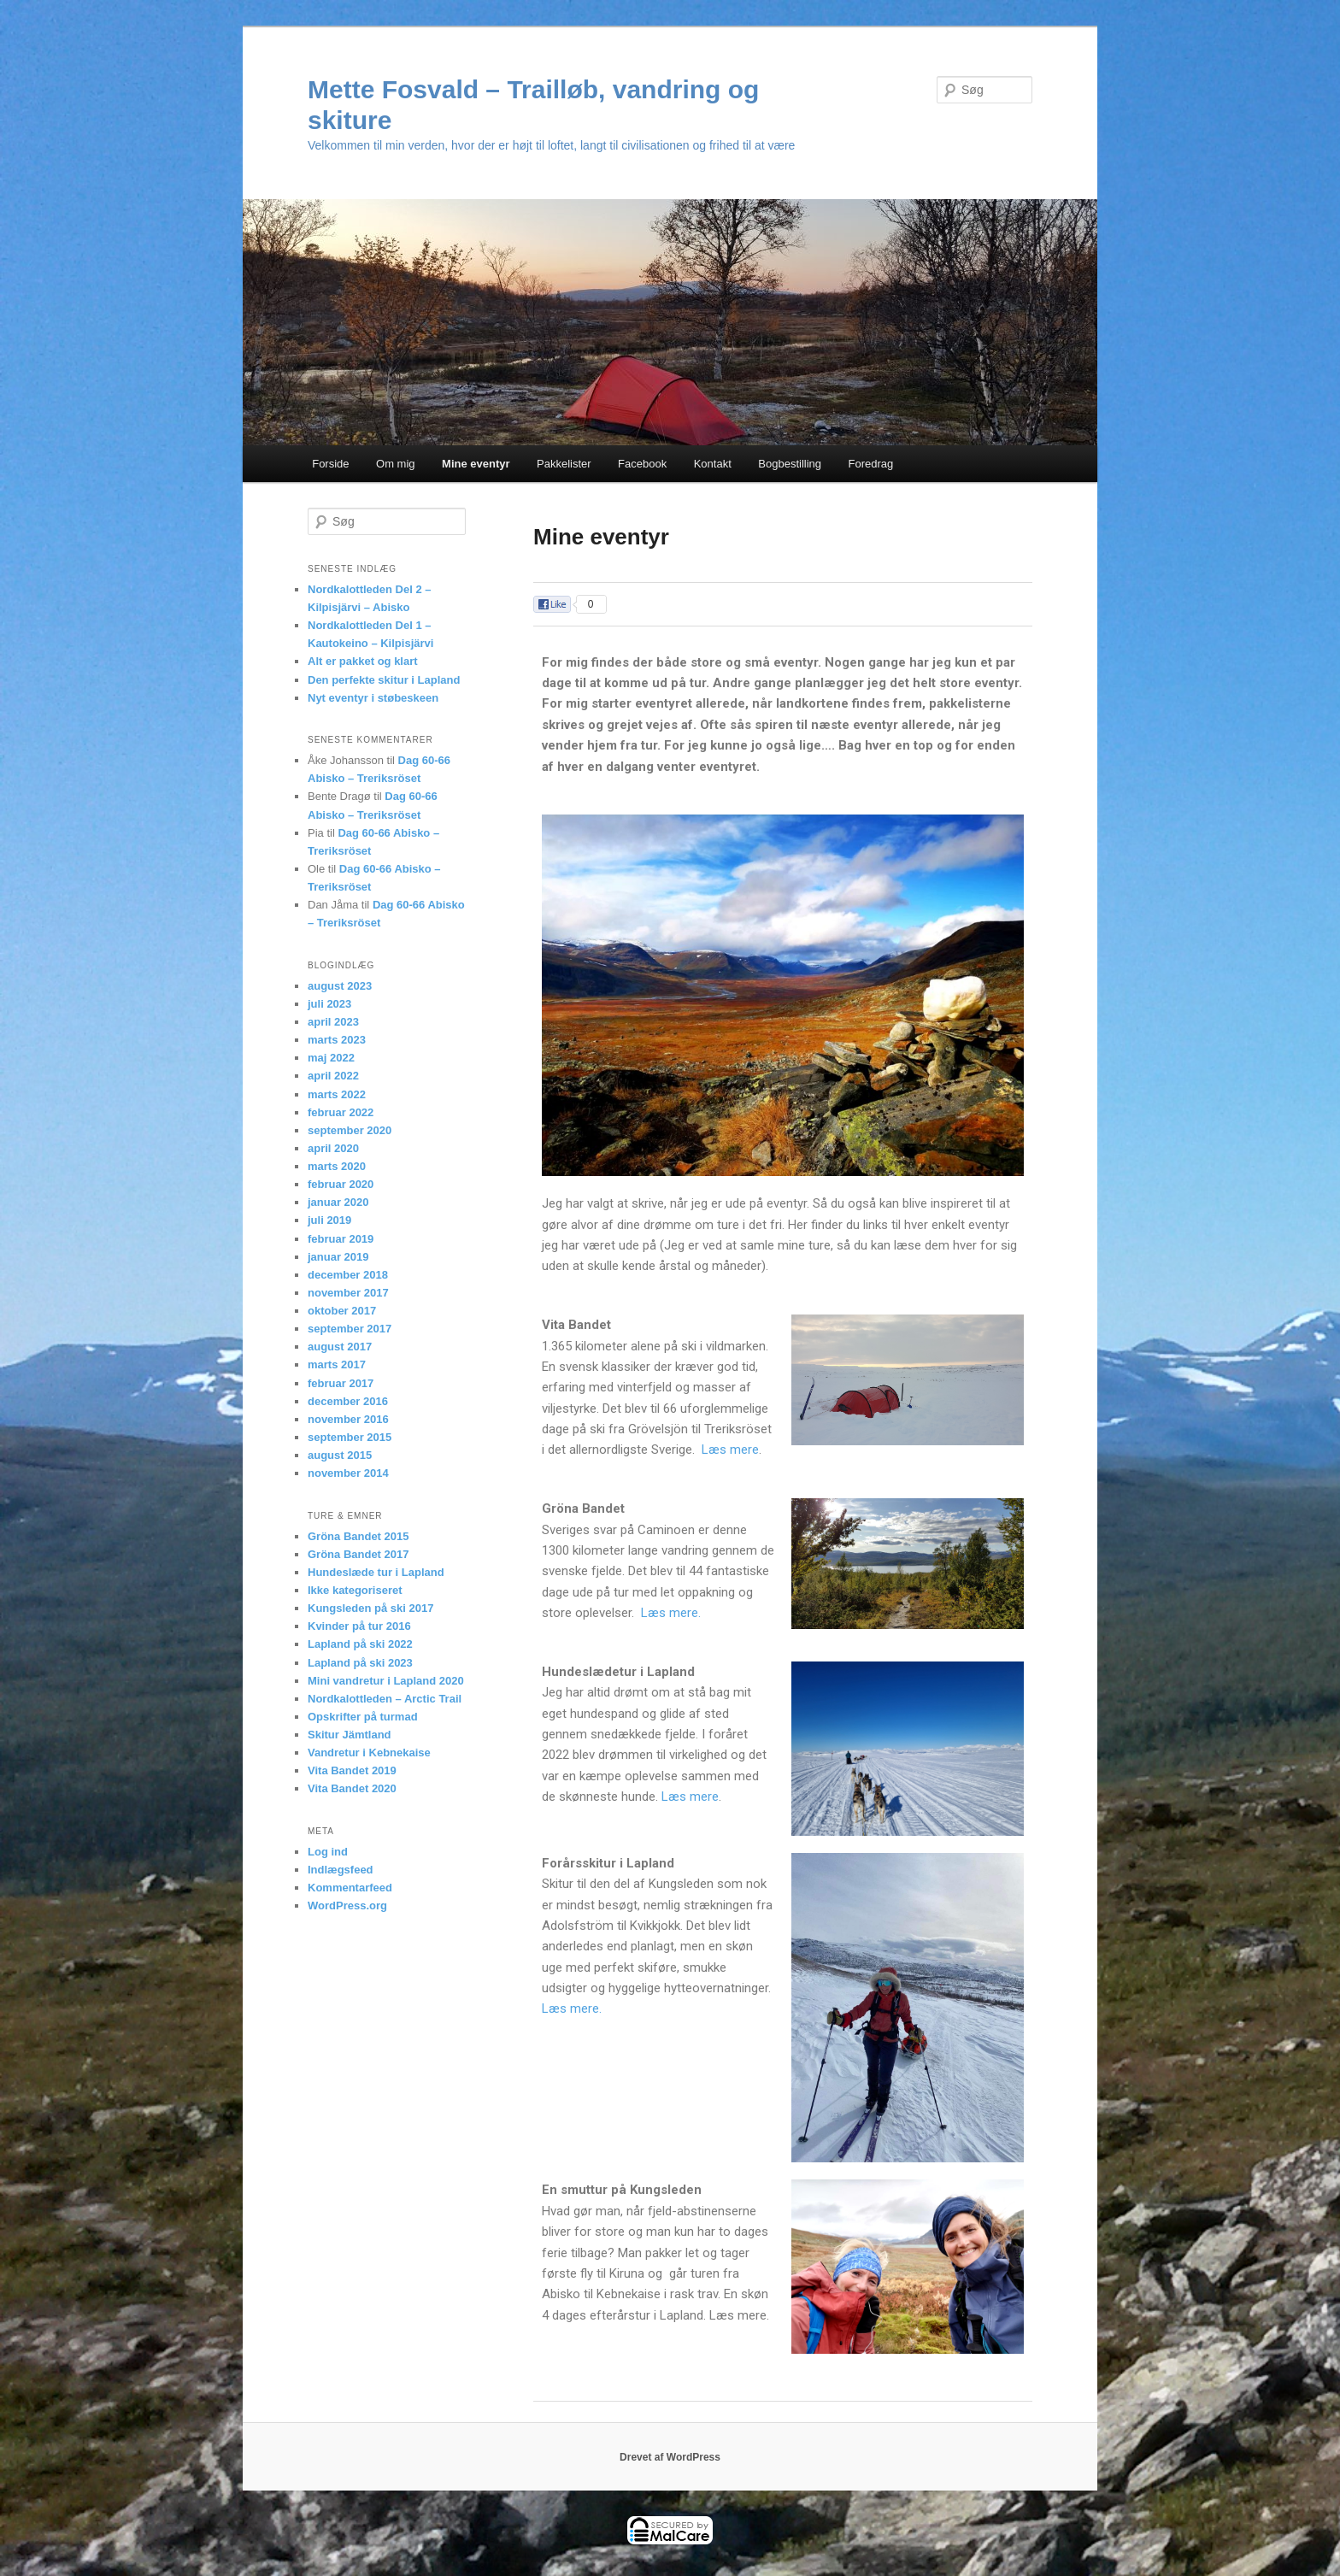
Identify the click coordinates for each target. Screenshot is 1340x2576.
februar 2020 (340, 1184)
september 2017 (349, 1328)
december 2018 (348, 1274)
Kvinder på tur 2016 (359, 1626)
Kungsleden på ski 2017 (370, 1608)
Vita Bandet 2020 (352, 1788)
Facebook (642, 463)
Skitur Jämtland (349, 1734)
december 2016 (348, 1401)
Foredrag (871, 463)
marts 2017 (337, 1364)
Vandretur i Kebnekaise (369, 1752)
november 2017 (348, 1292)
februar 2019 (340, 1238)
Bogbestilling (789, 463)
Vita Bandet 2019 (352, 1770)
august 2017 (340, 1346)
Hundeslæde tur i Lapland (376, 1572)
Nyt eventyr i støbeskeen (373, 697)
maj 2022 (331, 1057)
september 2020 (349, 1130)
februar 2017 (340, 1383)
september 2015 (349, 1437)
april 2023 (333, 1021)
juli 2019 (329, 1220)
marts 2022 (337, 1094)
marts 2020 (337, 1166)
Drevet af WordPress (670, 2457)
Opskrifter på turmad (363, 1716)
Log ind (328, 1851)
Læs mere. (669, 1612)
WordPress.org (347, 1905)
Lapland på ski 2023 (360, 1662)
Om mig (395, 463)
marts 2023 (337, 1039)
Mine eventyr (475, 463)
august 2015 (340, 1455)
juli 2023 (329, 1003)
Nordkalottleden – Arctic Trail (384, 1698)
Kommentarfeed (350, 1887)
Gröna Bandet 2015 (358, 1536)
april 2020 (333, 1148)
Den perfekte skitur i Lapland (384, 679)
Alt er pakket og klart (363, 661)
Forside (330, 463)
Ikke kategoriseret (355, 1590)
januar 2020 (338, 1202)
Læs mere (730, 1449)
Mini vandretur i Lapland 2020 (386, 1680)
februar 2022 (340, 1112)
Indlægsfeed (340, 1869)
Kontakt (713, 463)
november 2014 (348, 1473)
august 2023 (340, 985)
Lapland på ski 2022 (360, 1644)
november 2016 (348, 1419)
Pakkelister (564, 463)
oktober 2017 (342, 1310)
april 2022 (333, 1075)
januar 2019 (338, 1256)
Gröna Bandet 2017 (358, 1554)
